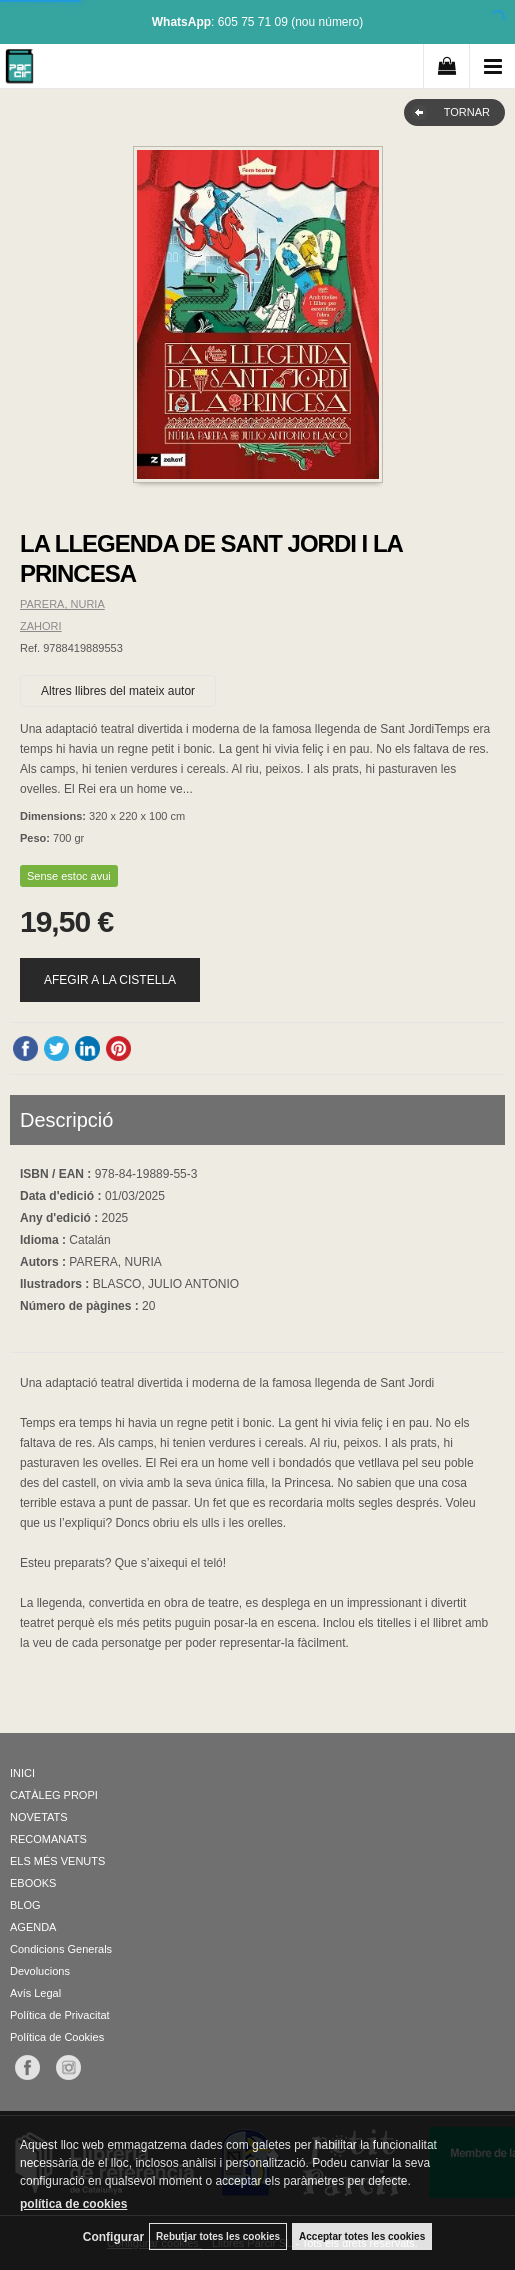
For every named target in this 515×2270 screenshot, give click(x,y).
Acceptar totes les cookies (362, 2236)
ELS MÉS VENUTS (57, 1861)
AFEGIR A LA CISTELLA (110, 980)
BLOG (25, 1905)
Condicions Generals (61, 1949)
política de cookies (73, 2204)
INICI (22, 1773)
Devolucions (40, 1971)
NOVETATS (39, 1817)
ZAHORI (41, 626)
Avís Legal (35, 1993)
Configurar (113, 2237)
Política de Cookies (57, 2037)
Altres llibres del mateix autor (118, 691)
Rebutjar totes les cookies (218, 2236)
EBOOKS (33, 1883)
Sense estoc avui (69, 876)
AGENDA (33, 1927)
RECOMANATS (48, 1839)
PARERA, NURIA (62, 604)
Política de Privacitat (60, 2015)
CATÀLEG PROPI (54, 1795)
